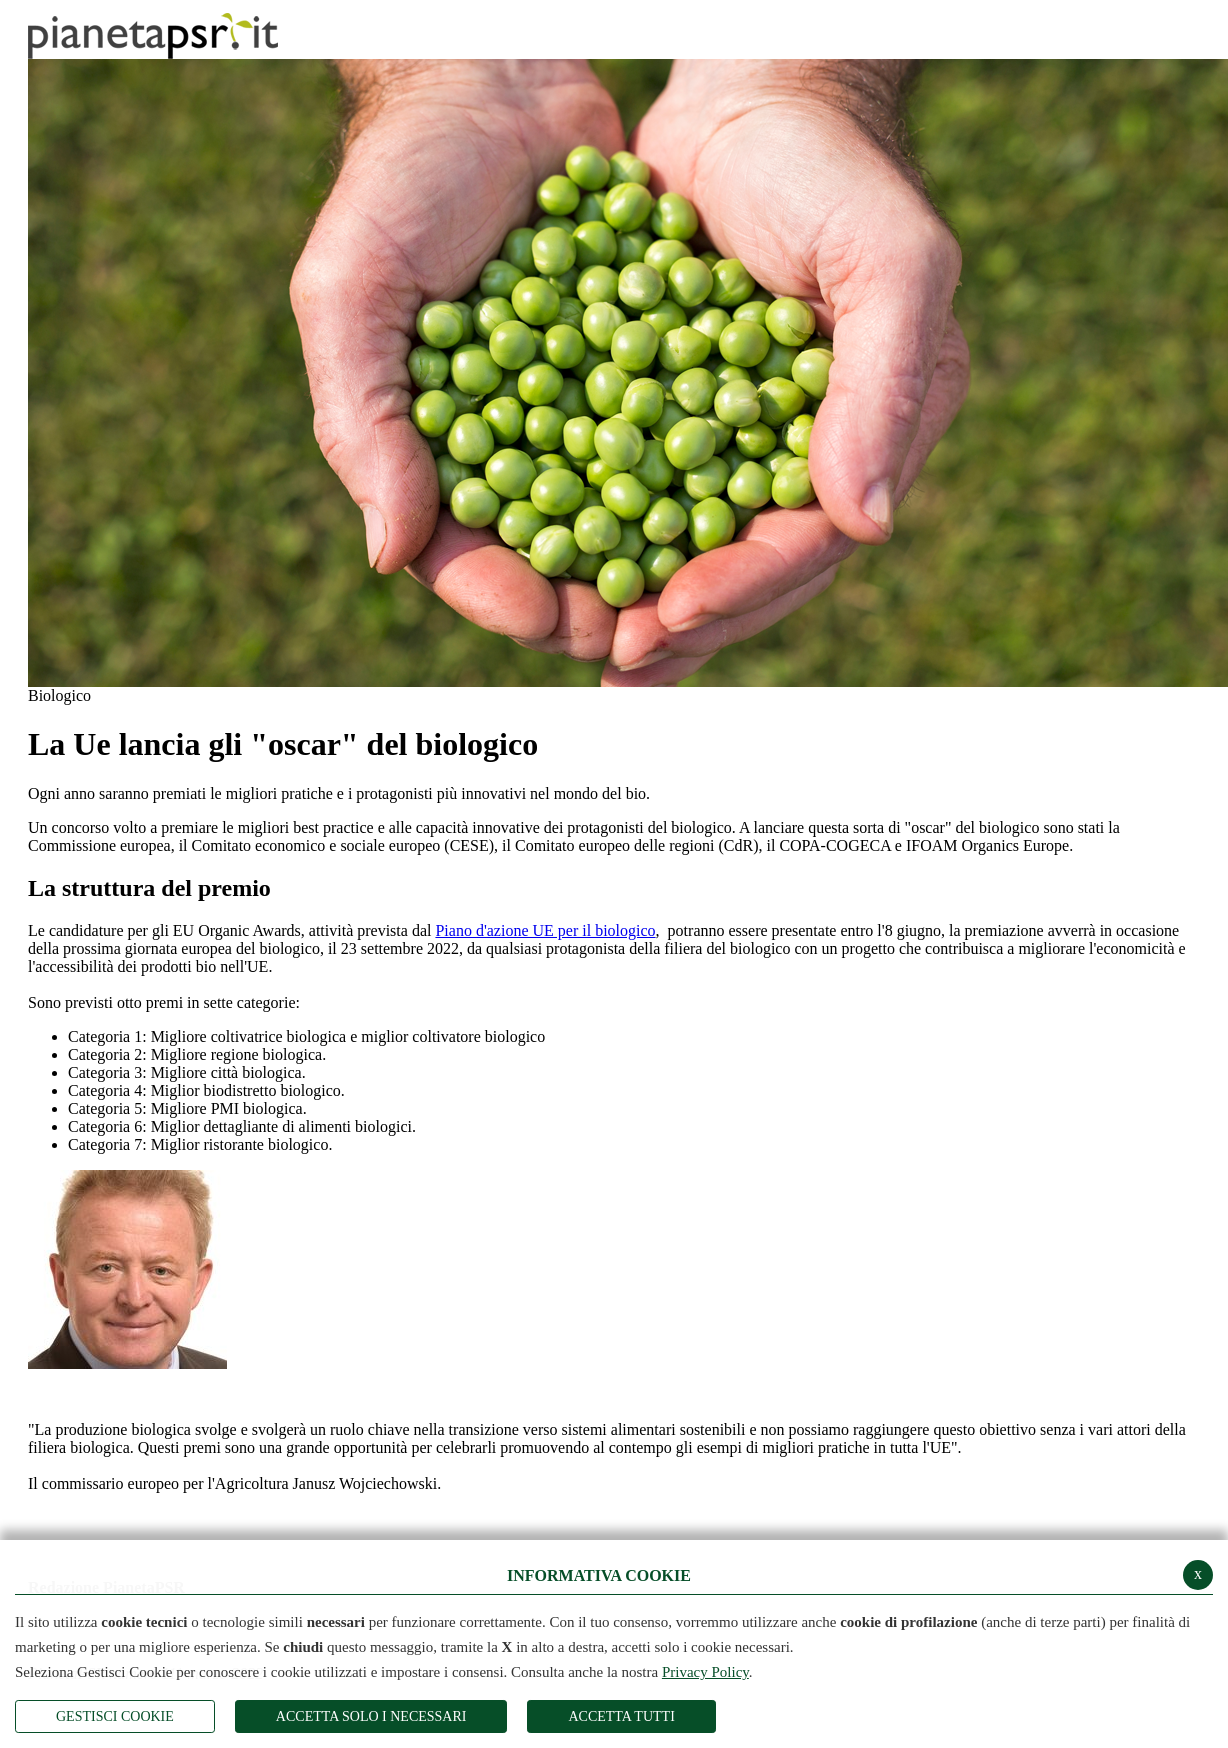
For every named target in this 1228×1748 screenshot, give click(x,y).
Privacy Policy (705, 1672)
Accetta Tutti (621, 1716)
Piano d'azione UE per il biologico (545, 930)
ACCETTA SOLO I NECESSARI (371, 1716)
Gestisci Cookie (115, 1716)
